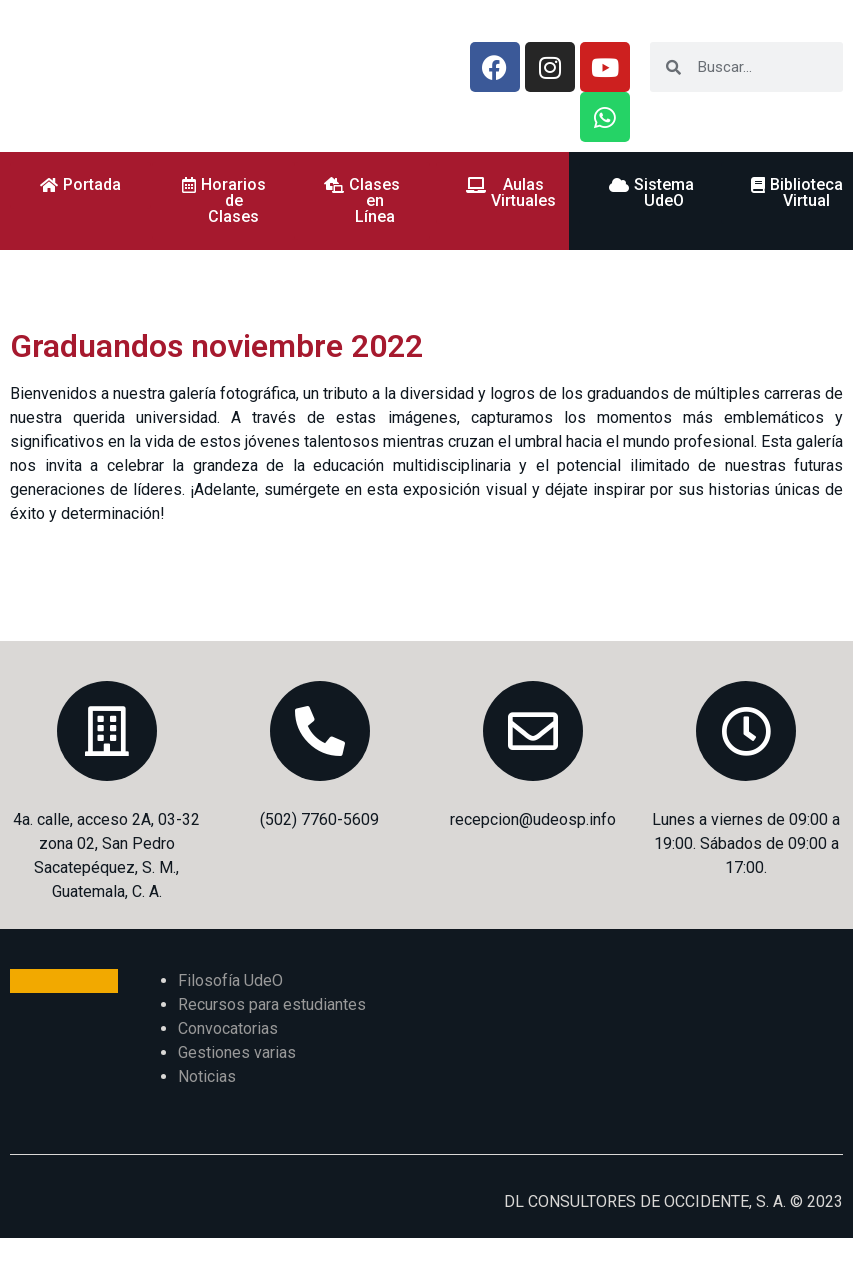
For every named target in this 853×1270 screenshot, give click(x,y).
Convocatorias (228, 1028)
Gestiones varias (237, 1052)
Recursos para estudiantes (272, 1004)
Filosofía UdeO (230, 980)
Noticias (207, 1076)
